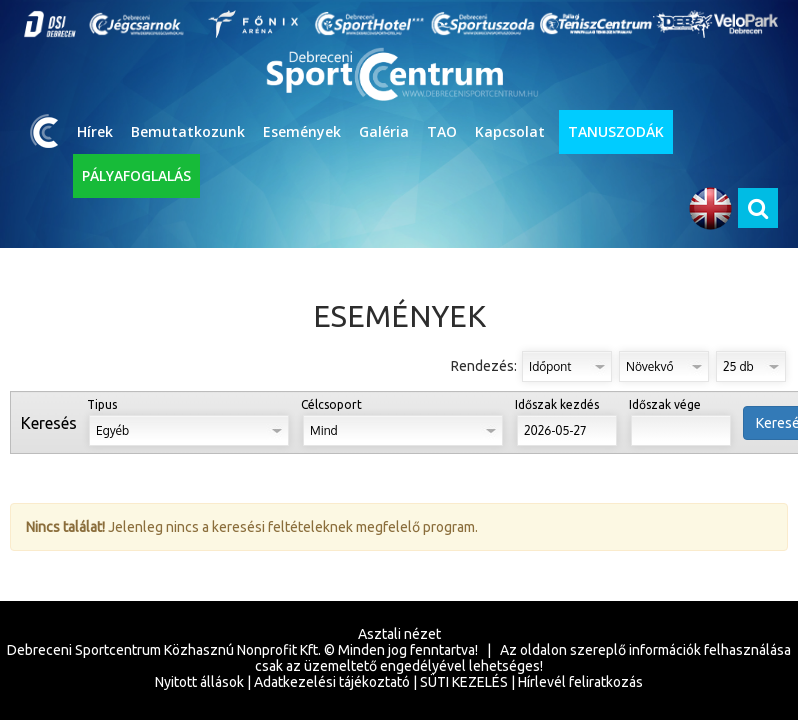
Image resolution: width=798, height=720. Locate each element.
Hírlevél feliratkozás (580, 682)
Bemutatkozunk (188, 131)
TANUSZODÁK (616, 131)
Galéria (384, 131)
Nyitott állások (199, 682)
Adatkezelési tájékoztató (332, 682)
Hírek (95, 131)
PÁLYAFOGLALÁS (136, 175)
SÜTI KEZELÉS (464, 682)
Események (302, 131)
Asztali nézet (399, 634)
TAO (442, 131)
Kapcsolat (510, 131)
